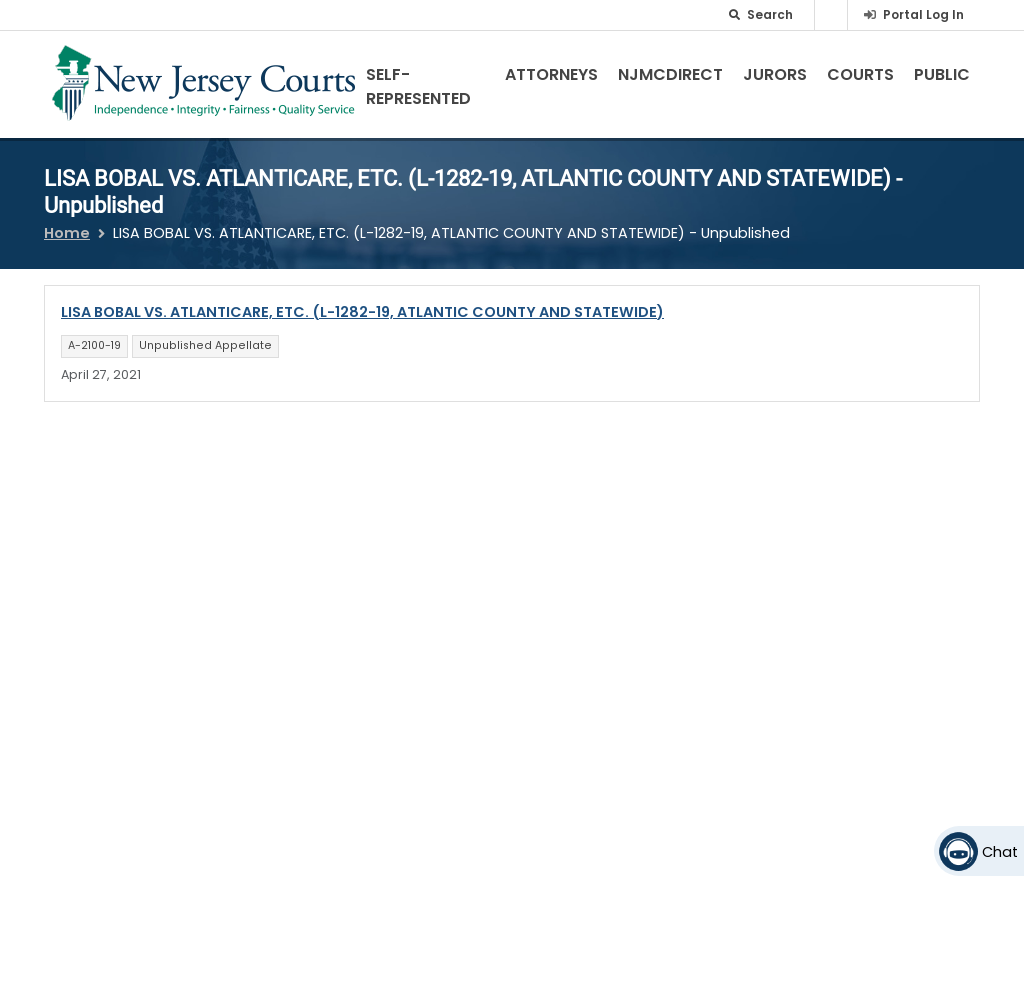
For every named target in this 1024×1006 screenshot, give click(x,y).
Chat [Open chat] (1000, 852)
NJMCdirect (670, 74)
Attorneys (551, 74)
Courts (860, 74)
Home (67, 233)
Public (942, 74)
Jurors (775, 74)
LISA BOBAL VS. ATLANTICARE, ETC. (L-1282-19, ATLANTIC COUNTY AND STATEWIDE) (362, 312)
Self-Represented (418, 86)
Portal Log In (923, 14)
